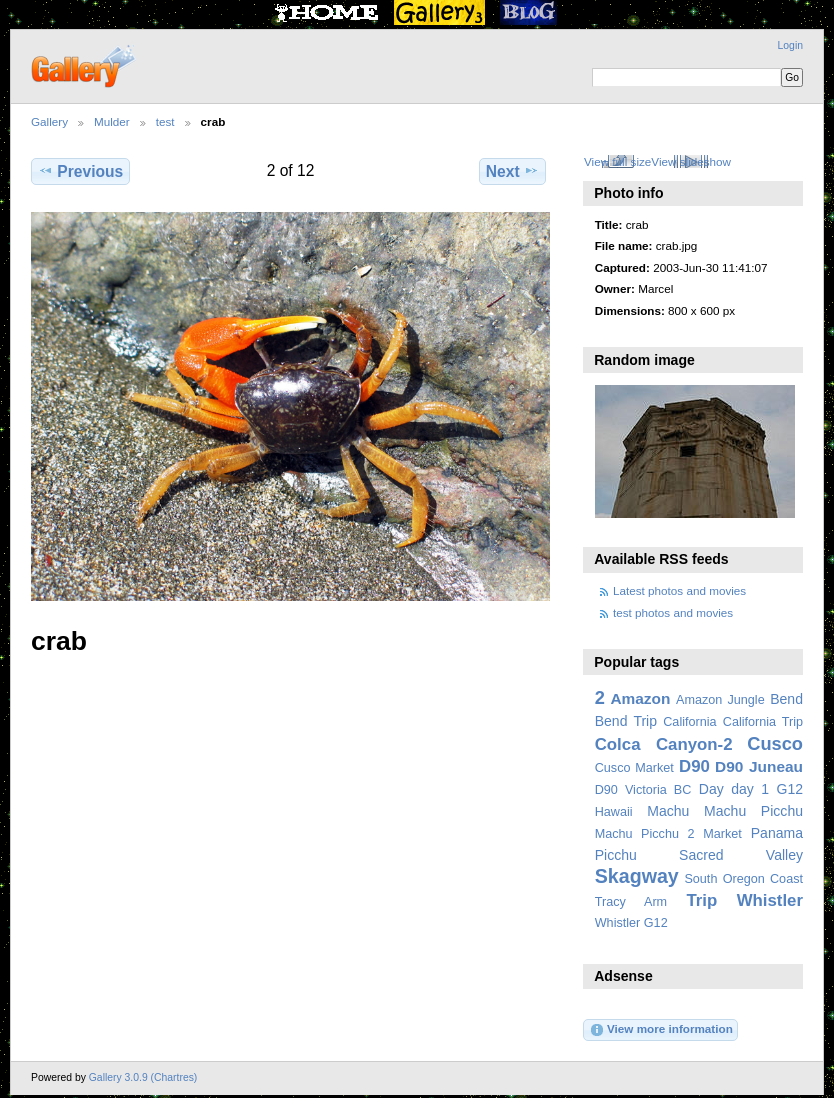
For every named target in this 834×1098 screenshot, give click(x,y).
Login (790, 45)
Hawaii (614, 812)
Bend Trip (626, 721)
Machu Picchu (753, 811)
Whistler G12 (631, 923)
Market (722, 834)
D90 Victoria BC (643, 790)
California (689, 722)
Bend (786, 699)
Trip (701, 900)
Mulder (112, 121)
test (165, 121)
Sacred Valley (741, 855)
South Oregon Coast (743, 879)
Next (512, 171)
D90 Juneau (759, 766)
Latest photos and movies (679, 590)
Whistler (770, 900)
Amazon (640, 698)
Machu (668, 811)
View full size (617, 161)
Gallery (49, 121)
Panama (777, 833)
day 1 (750, 789)
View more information (661, 1030)
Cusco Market (634, 768)
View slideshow (691, 161)
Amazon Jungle (720, 700)
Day (711, 789)
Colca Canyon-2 (664, 744)
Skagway (637, 876)
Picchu (616, 855)
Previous (80, 171)
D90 (694, 766)
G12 (789, 789)
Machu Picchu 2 (645, 834)
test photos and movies (673, 612)
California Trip (763, 722)
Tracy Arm (631, 902)
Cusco (775, 743)
